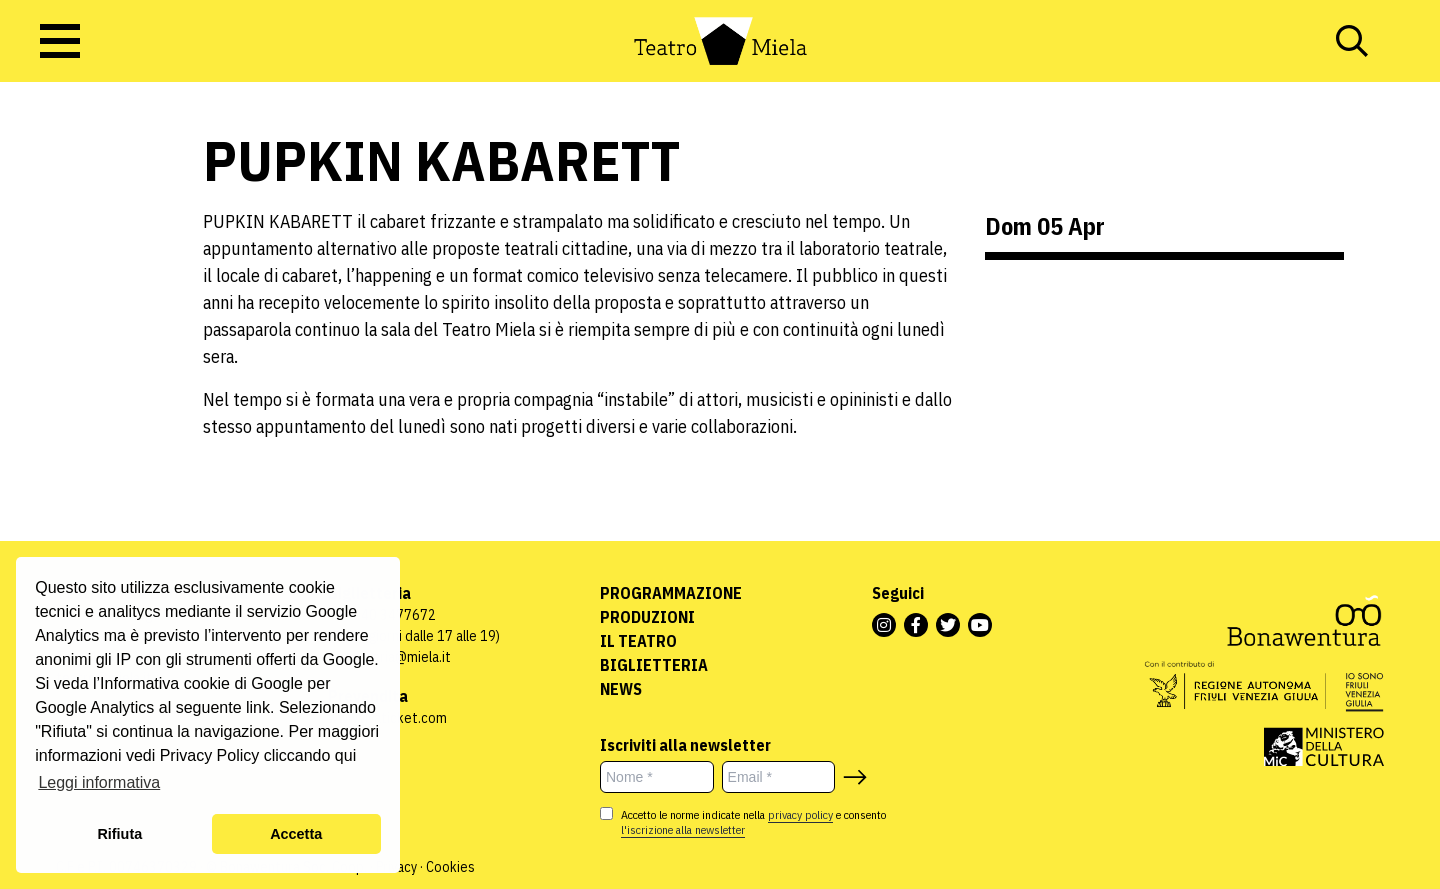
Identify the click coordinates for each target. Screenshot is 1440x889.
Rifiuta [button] (119, 834)
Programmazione (671, 593)
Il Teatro (638, 641)
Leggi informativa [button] (99, 782)
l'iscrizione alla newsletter (683, 829)
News (621, 689)
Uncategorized (64, 257)
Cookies (450, 867)
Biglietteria (654, 665)
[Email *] (779, 777)
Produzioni (647, 617)
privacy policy (800, 814)
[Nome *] (657, 777)
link (258, 707)
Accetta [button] (296, 834)
